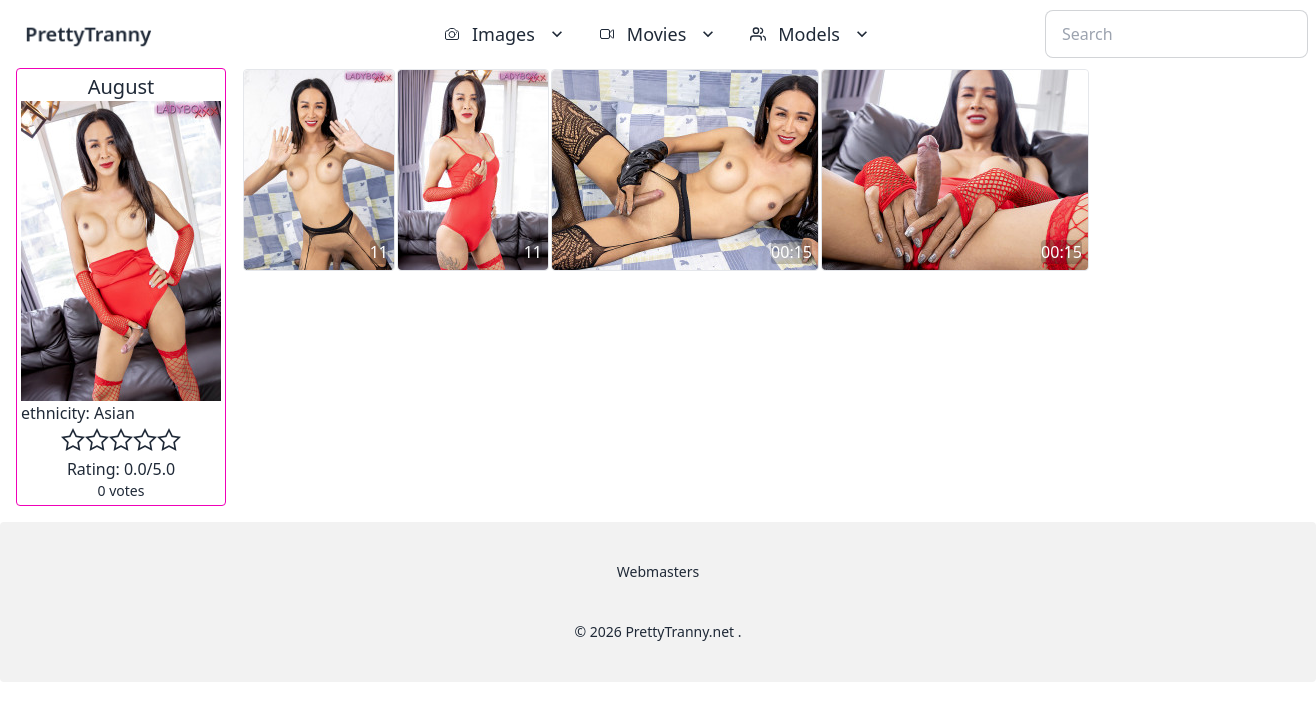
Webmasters (658, 571)
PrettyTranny (88, 33)
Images (505, 34)
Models (811, 34)
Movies (658, 34)
